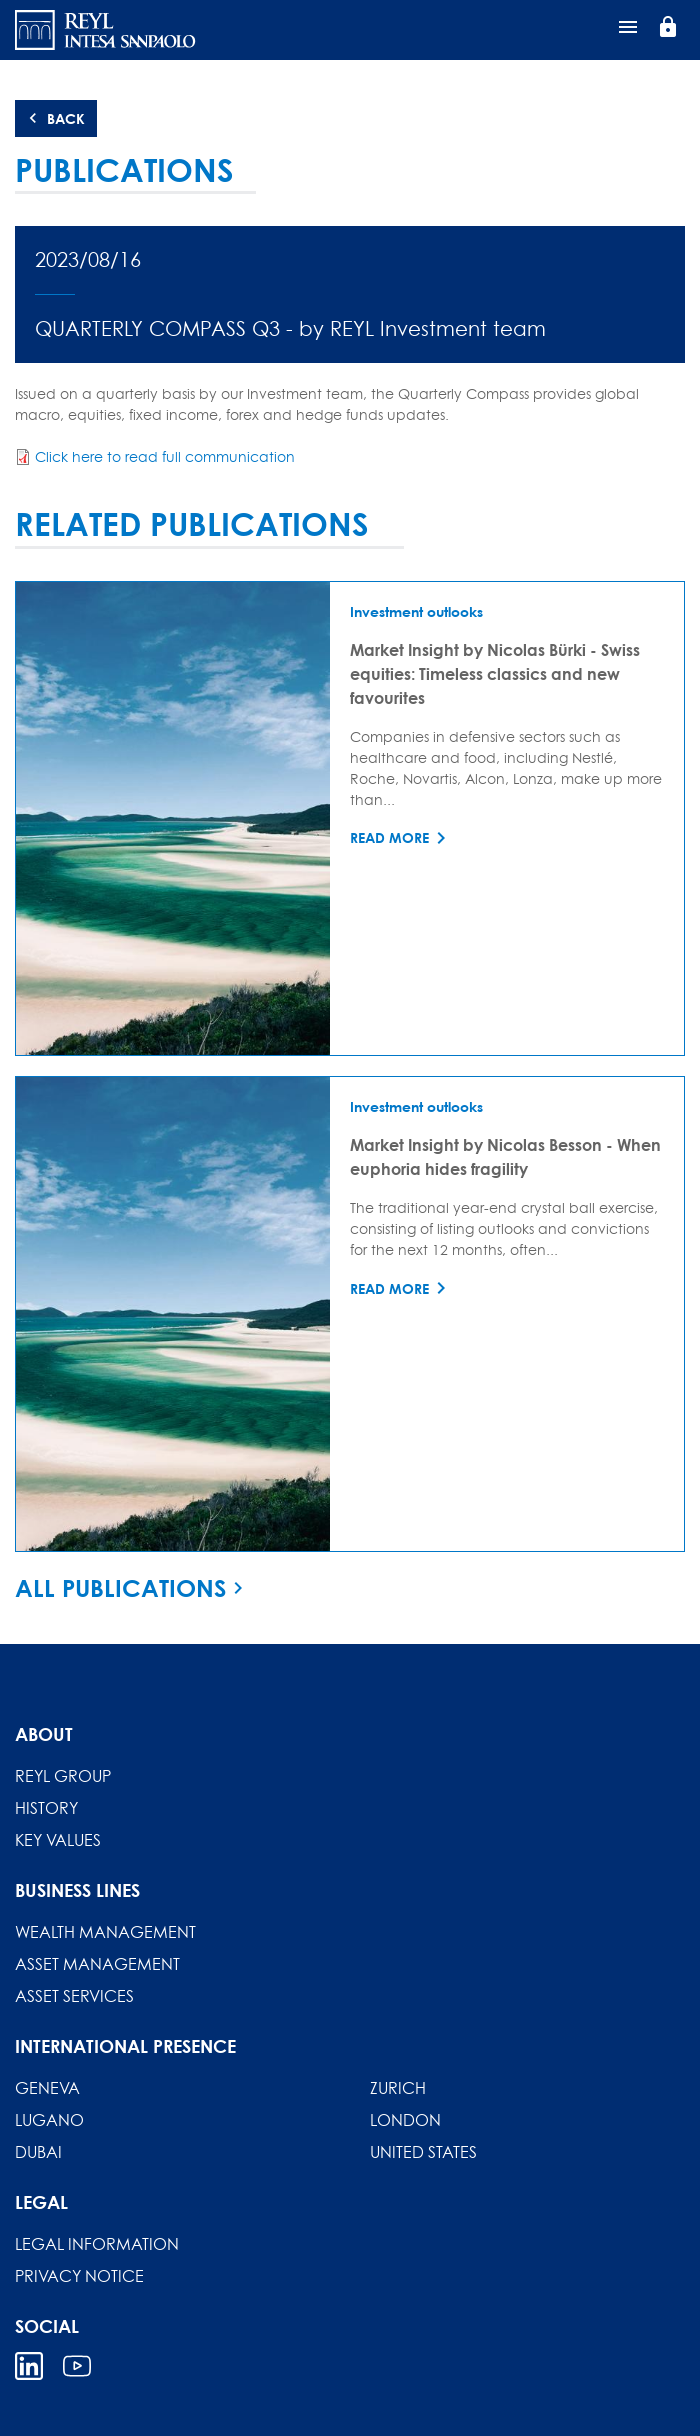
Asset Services (74, 1996)
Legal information (97, 2244)
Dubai (38, 2152)
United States (423, 2152)
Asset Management (97, 1964)
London (405, 2120)
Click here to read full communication (165, 456)
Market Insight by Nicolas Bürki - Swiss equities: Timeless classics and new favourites (495, 673)
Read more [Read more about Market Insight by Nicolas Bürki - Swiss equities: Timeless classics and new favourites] (389, 837)
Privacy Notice (79, 2276)
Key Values (58, 1840)
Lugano (49, 2120)
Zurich (398, 2088)
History (46, 1808)
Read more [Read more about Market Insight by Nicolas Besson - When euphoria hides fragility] (389, 1288)
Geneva (47, 2088)
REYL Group (63, 1776)
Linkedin (29, 2366)
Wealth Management (105, 1932)
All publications (120, 1588)
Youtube (77, 2366)
